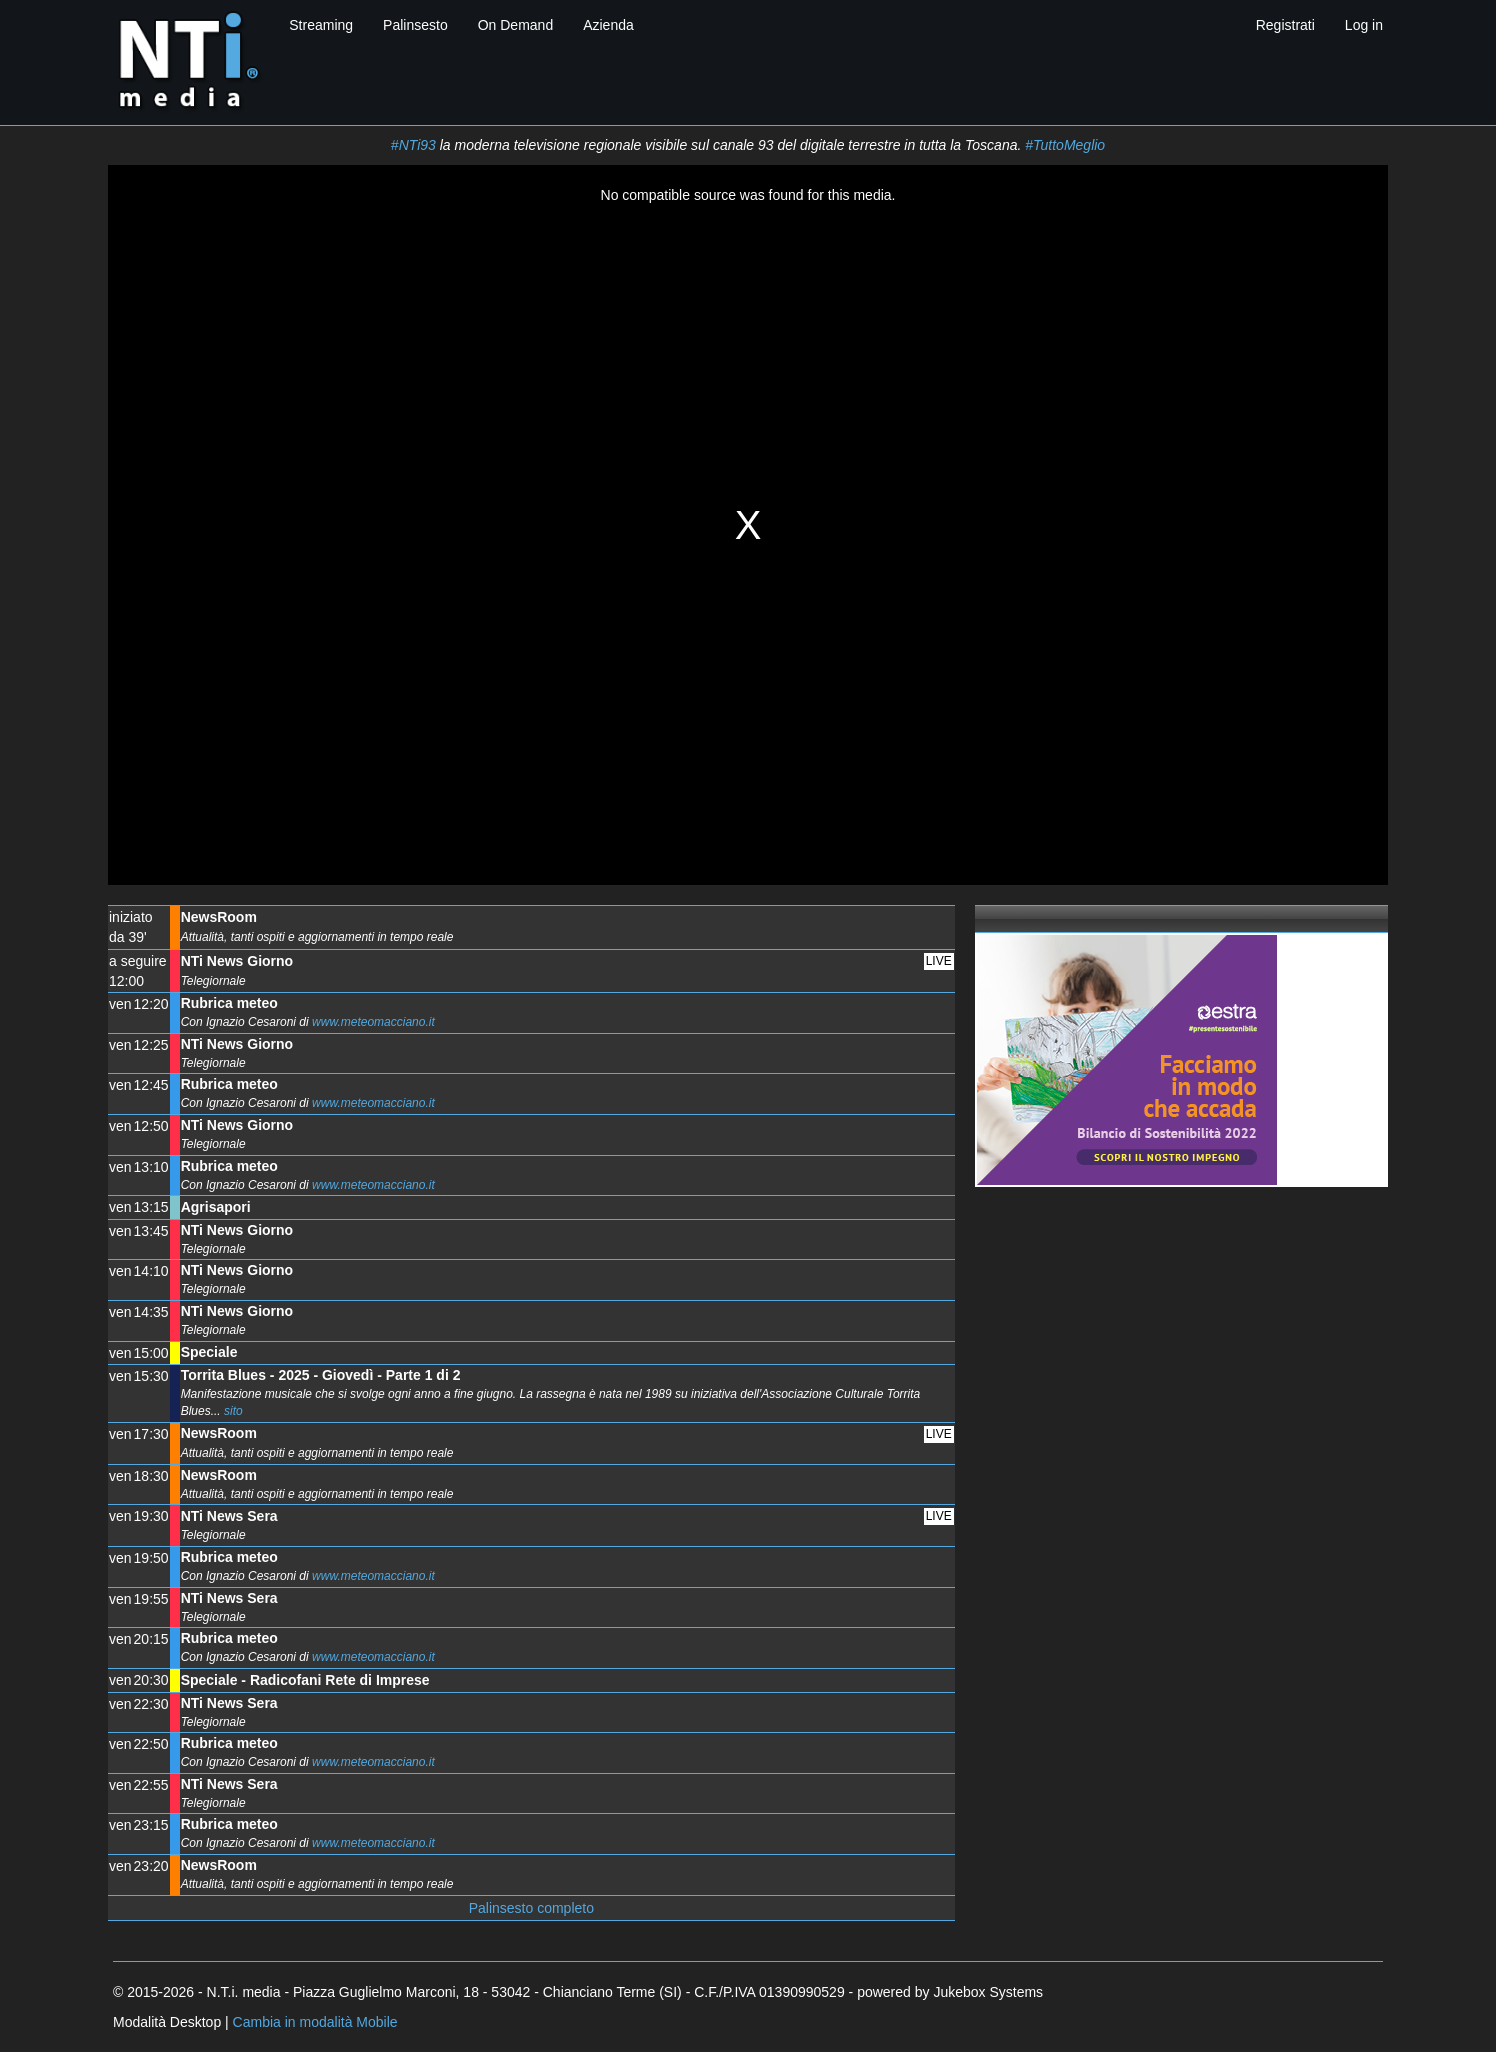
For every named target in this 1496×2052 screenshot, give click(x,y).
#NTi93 (413, 145)
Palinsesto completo (531, 1908)
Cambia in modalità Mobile (315, 2022)
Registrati (1285, 25)
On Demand (515, 25)
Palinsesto (415, 25)
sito (233, 1411)
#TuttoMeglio (1065, 145)
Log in (1364, 25)
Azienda (608, 25)
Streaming (321, 25)
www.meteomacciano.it (373, 1022)
